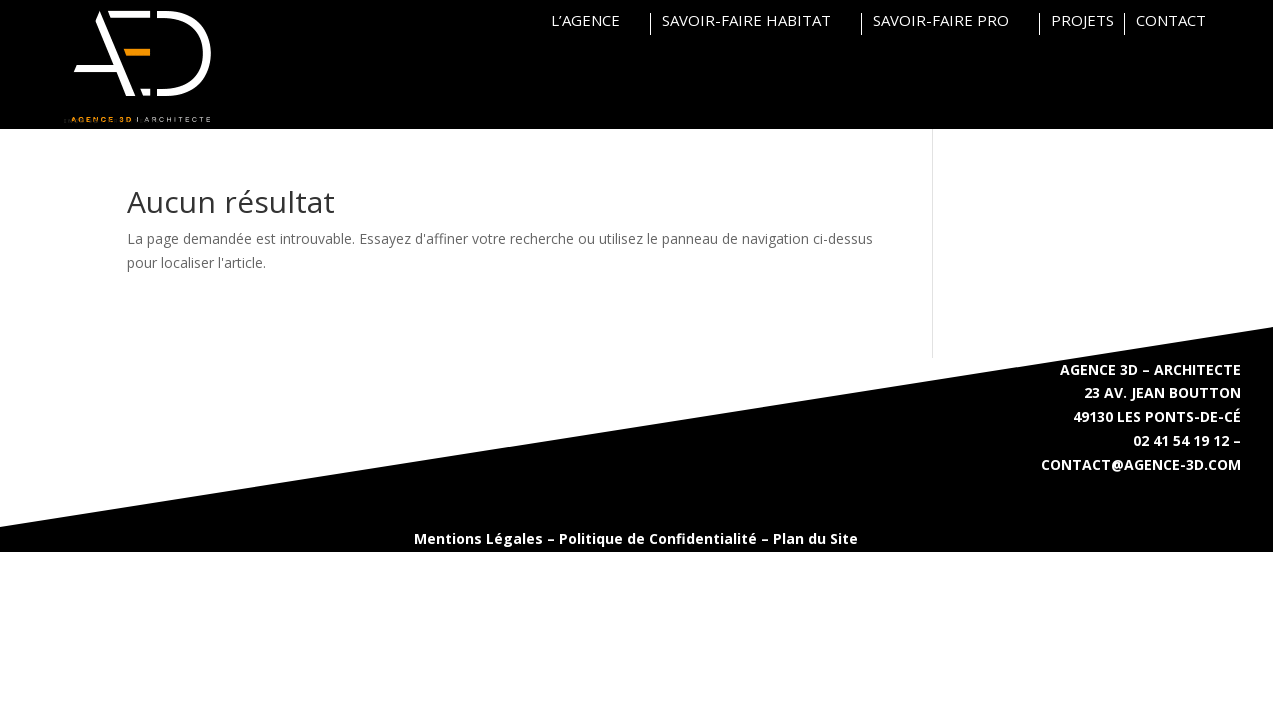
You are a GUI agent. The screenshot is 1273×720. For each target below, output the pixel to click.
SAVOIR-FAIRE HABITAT (746, 21)
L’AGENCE (585, 21)
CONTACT (1171, 21)
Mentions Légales (478, 538)
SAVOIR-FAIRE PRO (941, 21)
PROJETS (1082, 21)
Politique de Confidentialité (658, 538)
